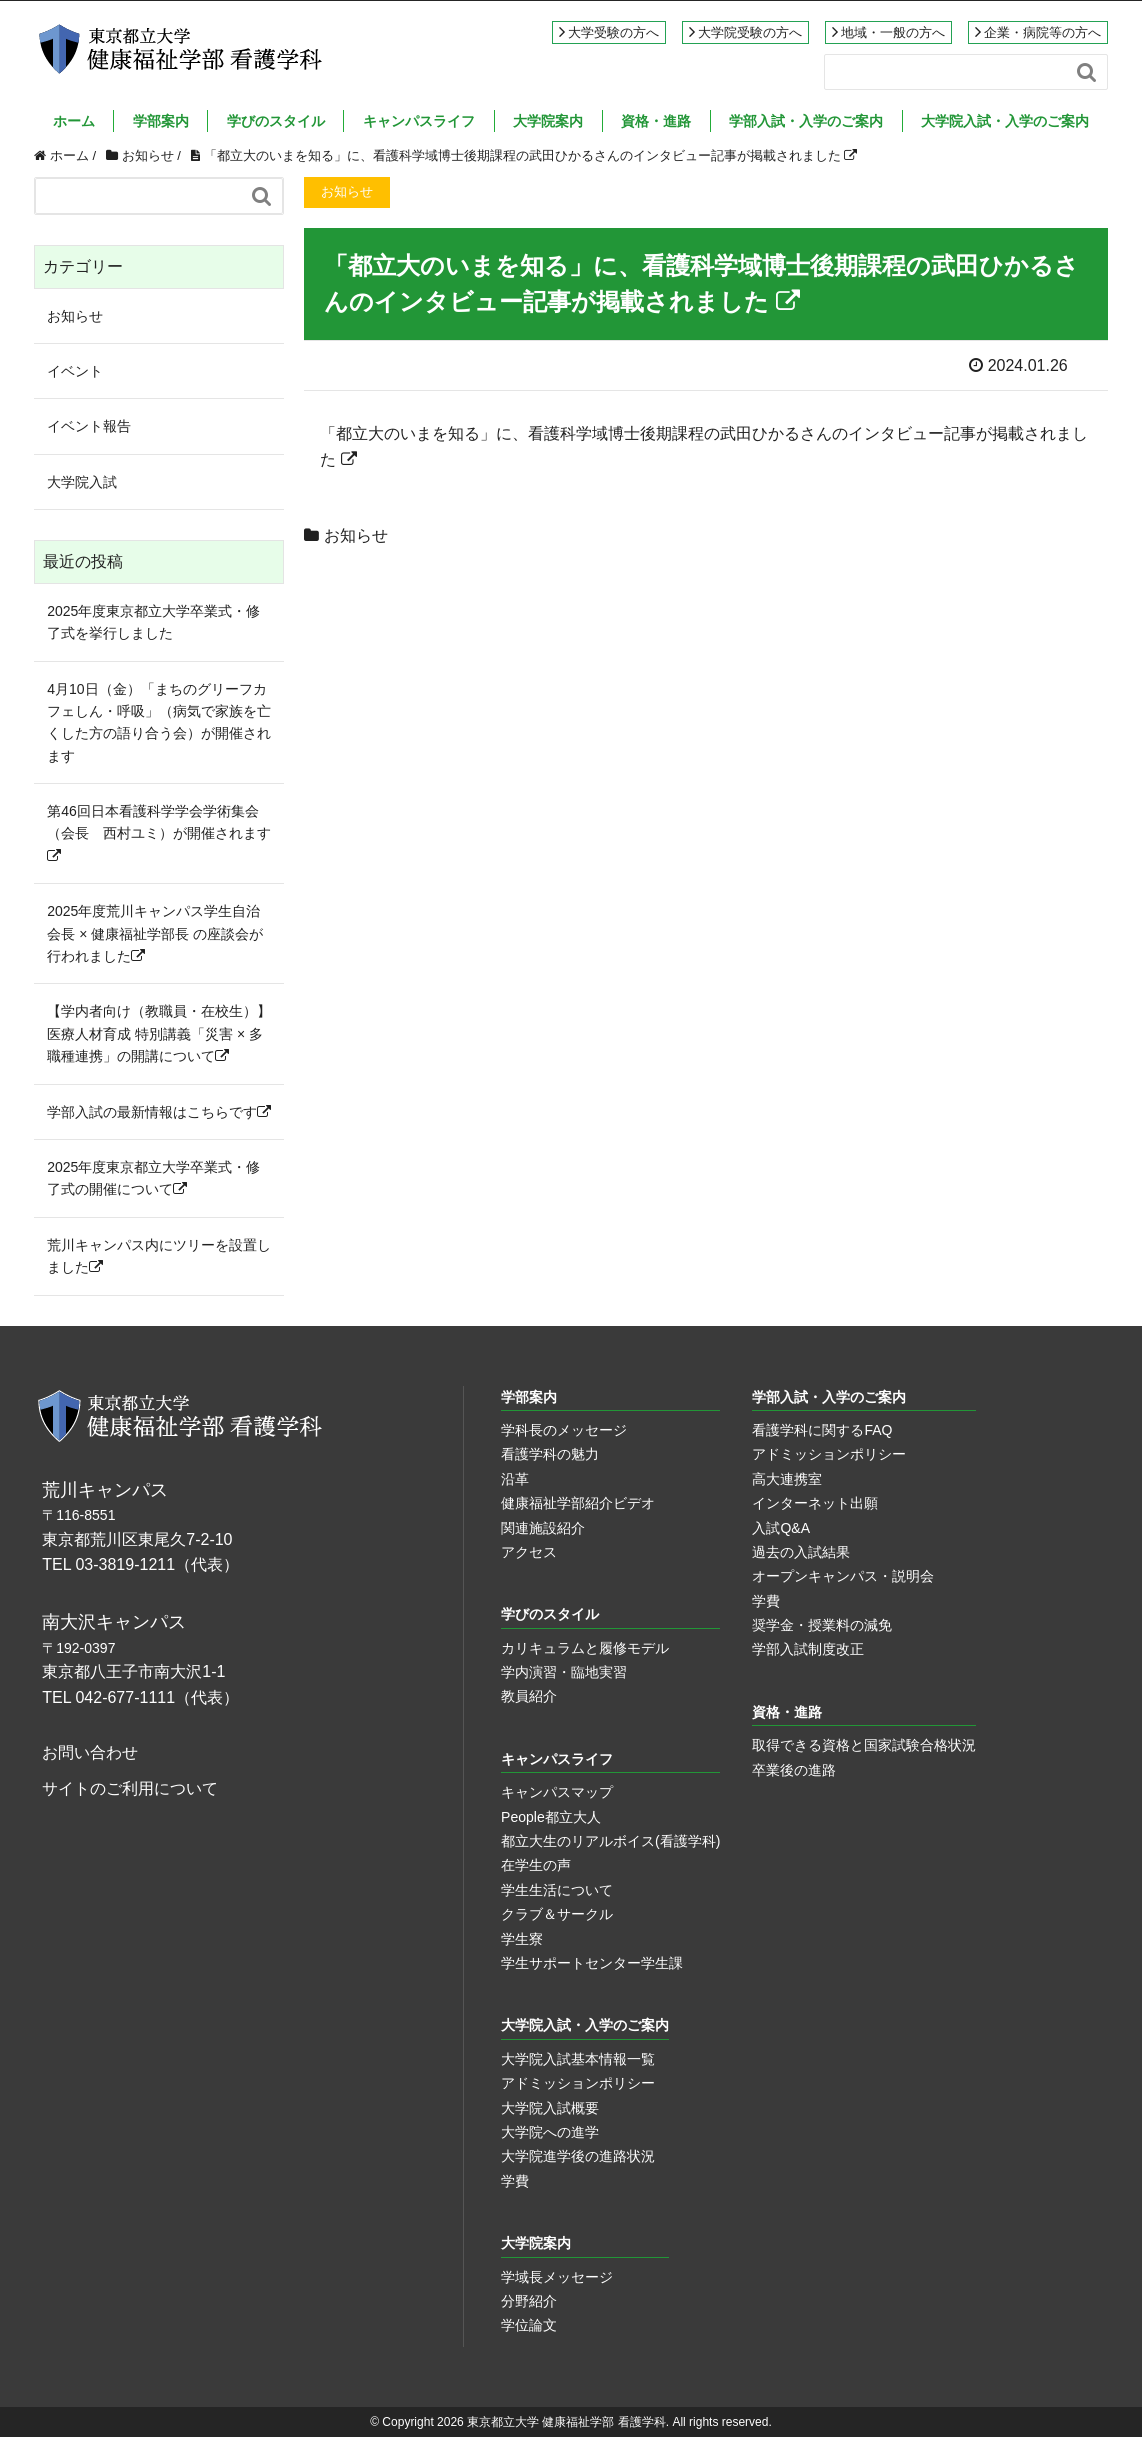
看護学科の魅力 (550, 1454)
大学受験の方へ (613, 32)
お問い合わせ (90, 1752)
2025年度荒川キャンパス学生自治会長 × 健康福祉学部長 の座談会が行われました (155, 933)
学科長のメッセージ (564, 1430)
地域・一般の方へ (893, 32)
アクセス (529, 1552)
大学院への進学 (550, 2132)
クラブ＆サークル (557, 1914)
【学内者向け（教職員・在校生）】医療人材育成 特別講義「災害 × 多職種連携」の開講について (159, 1033)
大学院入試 (82, 482)
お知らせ (356, 535)
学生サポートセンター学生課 (592, 1963)
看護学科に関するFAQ (822, 1430)
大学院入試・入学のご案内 (1005, 121)
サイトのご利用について (130, 1788)
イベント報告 (89, 426)
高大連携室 (787, 1479)
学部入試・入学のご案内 (806, 121)
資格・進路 (656, 121)
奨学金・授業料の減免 (822, 1625)
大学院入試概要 (550, 2108)
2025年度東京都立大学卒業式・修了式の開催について (153, 1178)
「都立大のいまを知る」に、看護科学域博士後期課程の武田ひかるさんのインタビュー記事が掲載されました (531, 155)
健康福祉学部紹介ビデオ (578, 1503)
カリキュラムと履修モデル (585, 1648)
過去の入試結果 (801, 1552)
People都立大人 (551, 1817)
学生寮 (522, 1939)
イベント (75, 371)
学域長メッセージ (557, 2277)
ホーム (74, 121)
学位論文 (529, 2325)
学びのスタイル (276, 121)
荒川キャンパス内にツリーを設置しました (159, 1256)
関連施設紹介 (543, 1528)
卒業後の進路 (794, 1770)
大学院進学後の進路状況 (578, 2156)
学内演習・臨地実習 (564, 1672)
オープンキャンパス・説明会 (843, 1576)
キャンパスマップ (557, 1792)
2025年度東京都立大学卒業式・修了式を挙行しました (153, 622)
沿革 (515, 1479)
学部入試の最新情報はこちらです (159, 1112)
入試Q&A (781, 1528)
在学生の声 (536, 1865)
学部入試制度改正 (808, 1649)
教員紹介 (529, 1696)
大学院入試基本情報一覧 (578, 2059)
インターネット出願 (815, 1503)
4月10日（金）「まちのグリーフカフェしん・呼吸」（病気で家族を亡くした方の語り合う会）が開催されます (159, 722)
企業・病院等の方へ (1042, 32)
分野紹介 (529, 2301)
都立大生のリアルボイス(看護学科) (610, 1841)
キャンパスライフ (419, 121)
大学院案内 (548, 121)
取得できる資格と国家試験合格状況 (864, 1745)
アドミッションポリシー (829, 1454)
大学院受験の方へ (750, 32)
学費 (766, 1601)
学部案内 (161, 121)
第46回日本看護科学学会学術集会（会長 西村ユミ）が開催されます (159, 833)
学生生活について (557, 1890)
